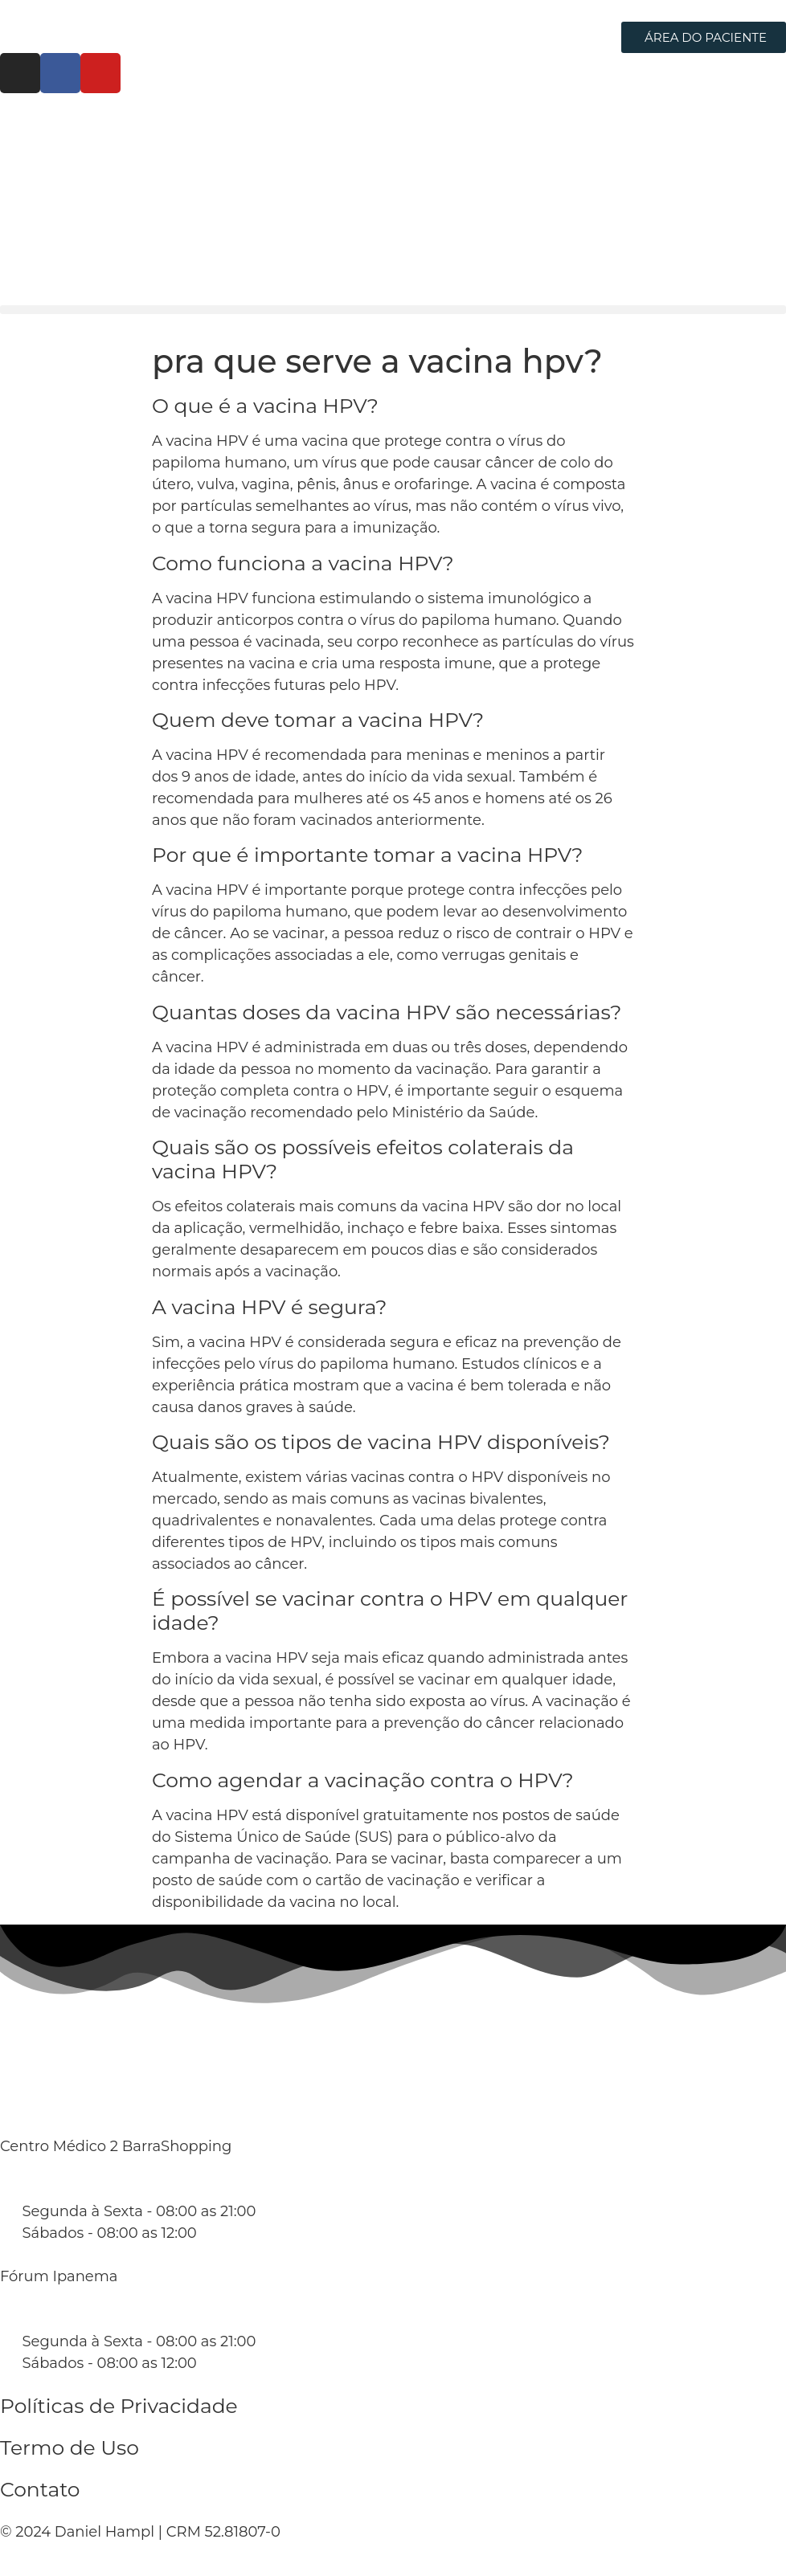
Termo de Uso (69, 2447)
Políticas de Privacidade (119, 2406)
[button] (393, 309)
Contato (40, 2489)
